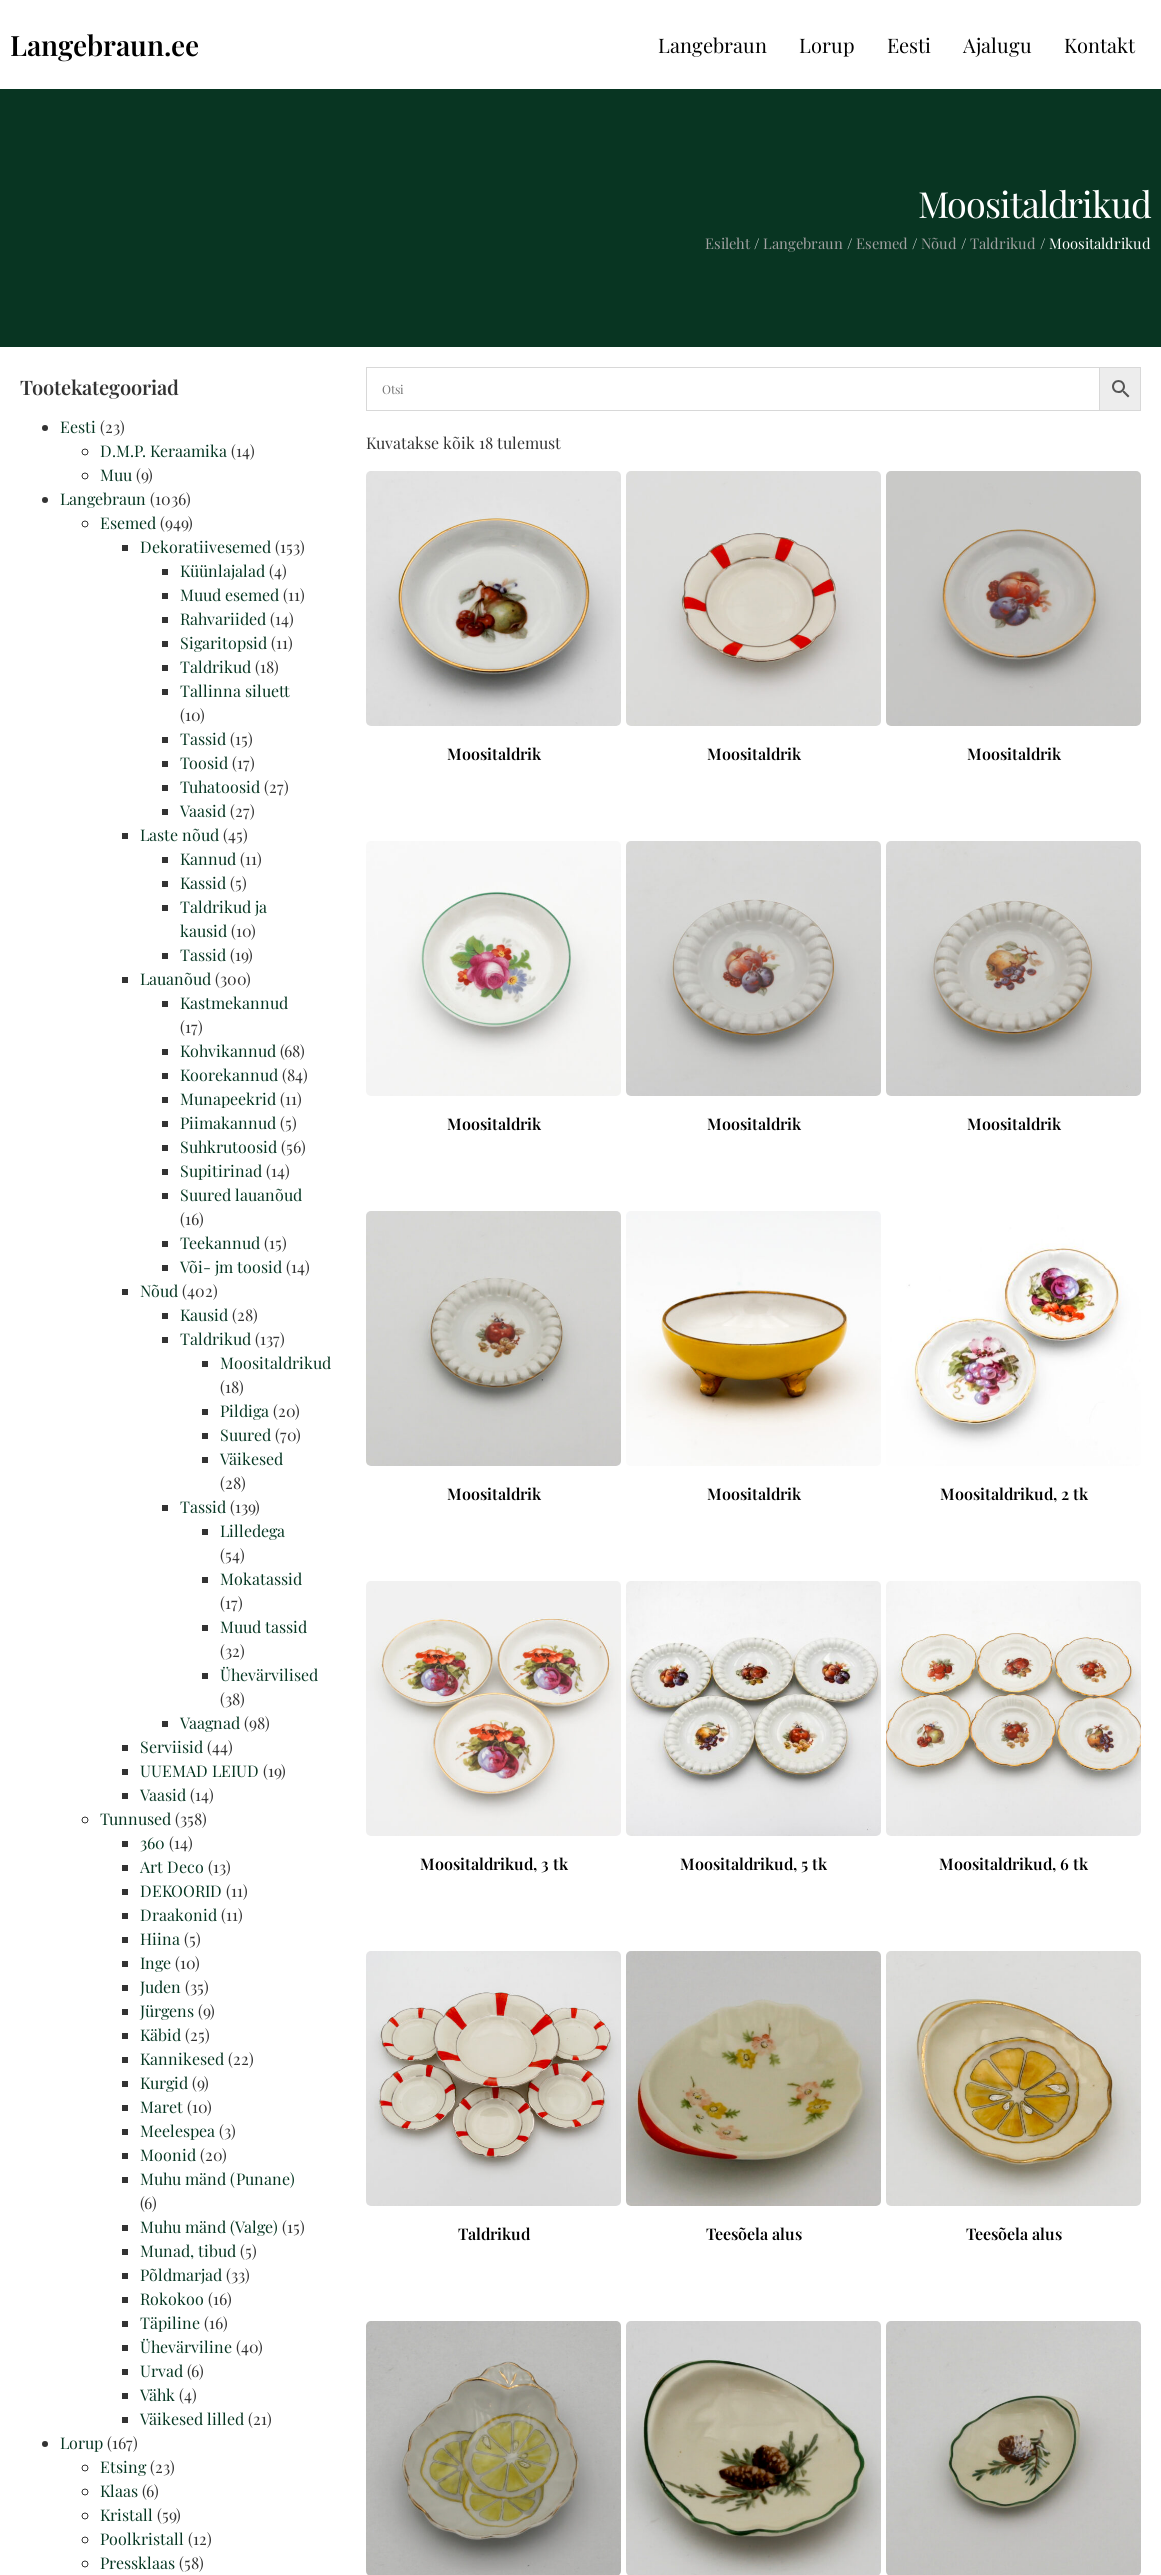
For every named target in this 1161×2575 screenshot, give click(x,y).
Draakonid (178, 1914)
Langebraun (712, 44)
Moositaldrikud (275, 1362)
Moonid (168, 2154)
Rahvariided (223, 618)
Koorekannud (229, 1074)
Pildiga (244, 1410)
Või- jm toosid (231, 1266)
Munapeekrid (228, 1098)
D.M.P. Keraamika (163, 450)
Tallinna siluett (235, 690)
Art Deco (172, 1866)
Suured (245, 1434)
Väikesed (251, 1458)
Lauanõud (175, 978)
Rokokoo (172, 2298)
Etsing (123, 2466)
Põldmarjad (181, 2274)
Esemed (882, 243)
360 (152, 1842)
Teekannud (220, 1242)
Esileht (727, 243)
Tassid (203, 738)
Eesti (909, 44)
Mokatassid (261, 1578)
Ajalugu (997, 44)
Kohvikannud (228, 1050)
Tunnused (135, 1818)
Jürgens (167, 2010)
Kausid (204, 1314)
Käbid (160, 2034)
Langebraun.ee (104, 44)
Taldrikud (1003, 243)
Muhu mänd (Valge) (209, 2226)
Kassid (203, 882)
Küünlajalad (222, 570)
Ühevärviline (186, 2346)
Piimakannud (228, 1122)
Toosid (204, 762)
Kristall (126, 2514)
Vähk (157, 2394)
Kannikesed (182, 2058)
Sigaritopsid (223, 642)
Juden (160, 1986)
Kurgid (164, 2082)
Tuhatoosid (220, 786)
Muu (116, 474)
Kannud (208, 858)
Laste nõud (179, 834)
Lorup (827, 44)
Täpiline (170, 2322)
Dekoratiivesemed (205, 546)
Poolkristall (142, 2538)
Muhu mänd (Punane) (217, 2178)
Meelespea (177, 2130)
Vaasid (203, 810)
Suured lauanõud (241, 1194)
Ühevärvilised (269, 1674)
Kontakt (1099, 44)
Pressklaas (137, 2562)
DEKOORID (181, 1890)
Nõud (939, 243)
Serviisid (171, 1746)
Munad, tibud (188, 2250)
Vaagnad (210, 1722)
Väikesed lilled (192, 2418)
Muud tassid (263, 1626)
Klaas (119, 2490)
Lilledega (252, 1530)
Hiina (160, 1938)
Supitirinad (221, 1170)
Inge (155, 1962)
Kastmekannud (234, 1002)
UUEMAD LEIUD (199, 1770)
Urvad (161, 2370)
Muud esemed (229, 594)
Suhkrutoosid (228, 1146)
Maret (161, 2106)
